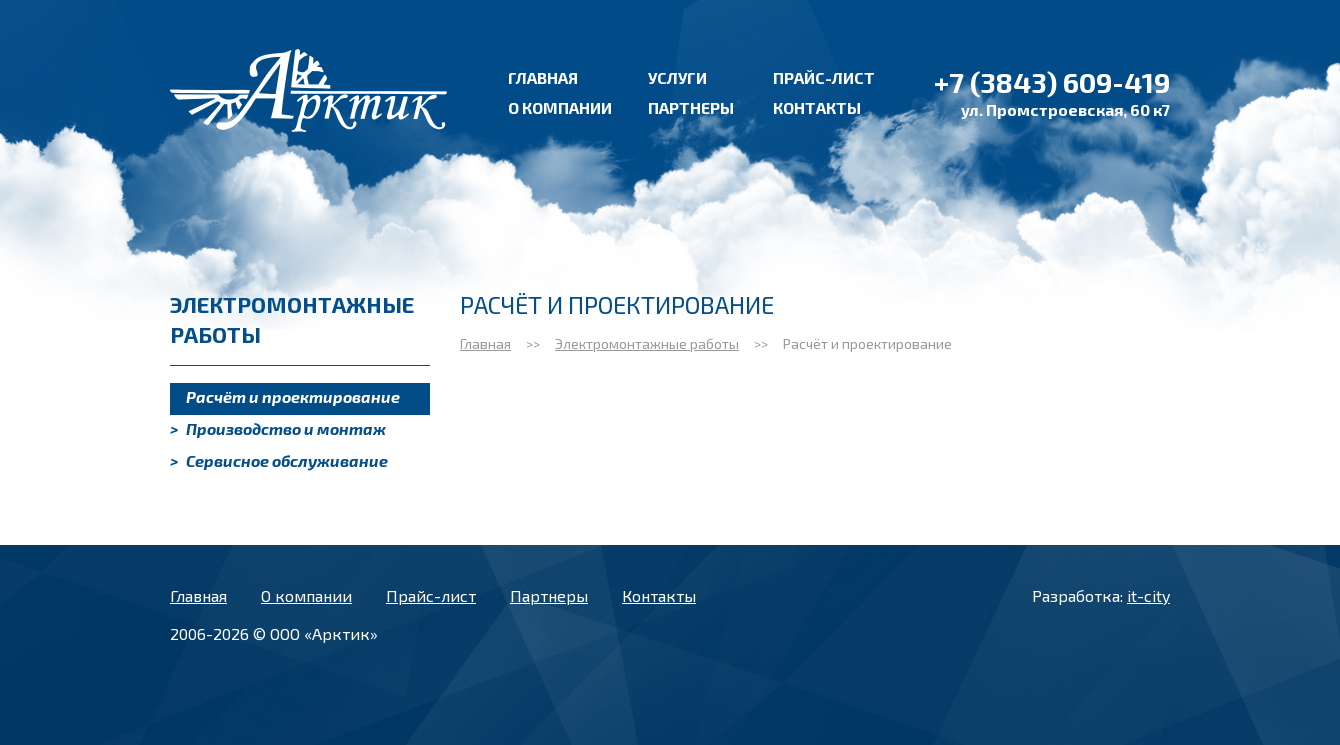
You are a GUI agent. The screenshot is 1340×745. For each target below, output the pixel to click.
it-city (1148, 595)
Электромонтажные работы (647, 343)
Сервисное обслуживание (279, 460)
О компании (560, 107)
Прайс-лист (824, 77)
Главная (543, 77)
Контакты (817, 107)
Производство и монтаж (278, 428)
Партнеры (691, 107)
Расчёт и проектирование (285, 396)
